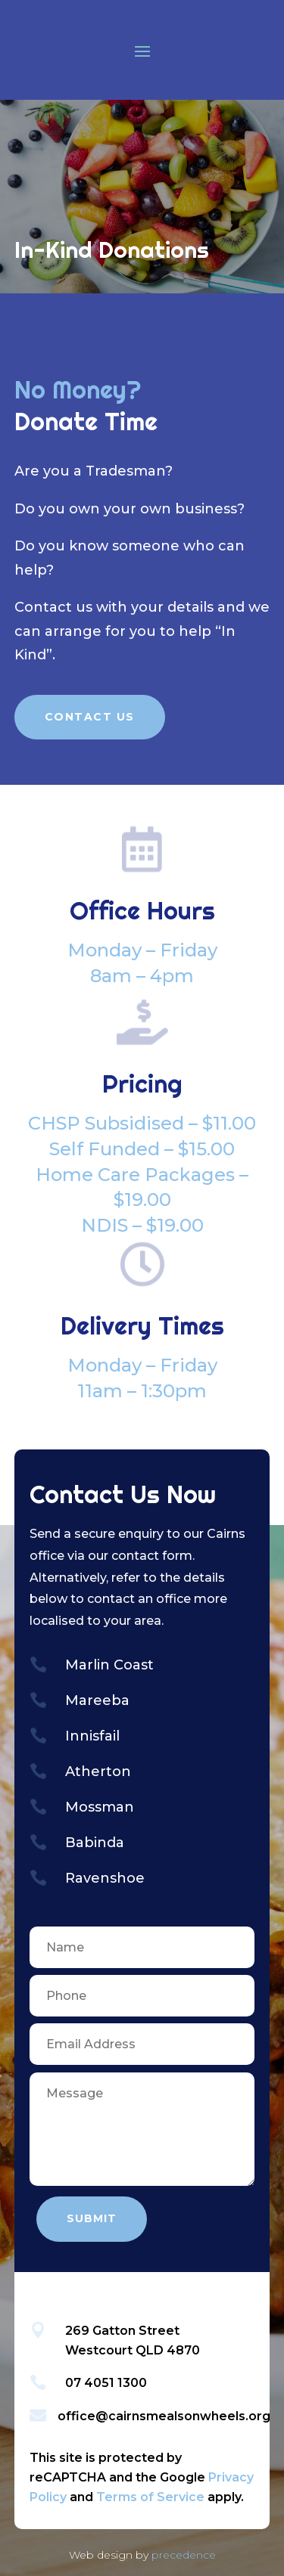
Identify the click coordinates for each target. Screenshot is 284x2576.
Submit (92, 2218)
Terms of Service (150, 2497)
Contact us (53, 607)
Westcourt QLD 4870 (132, 2350)
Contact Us (90, 717)
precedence (183, 2555)
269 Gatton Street (122, 2330)
